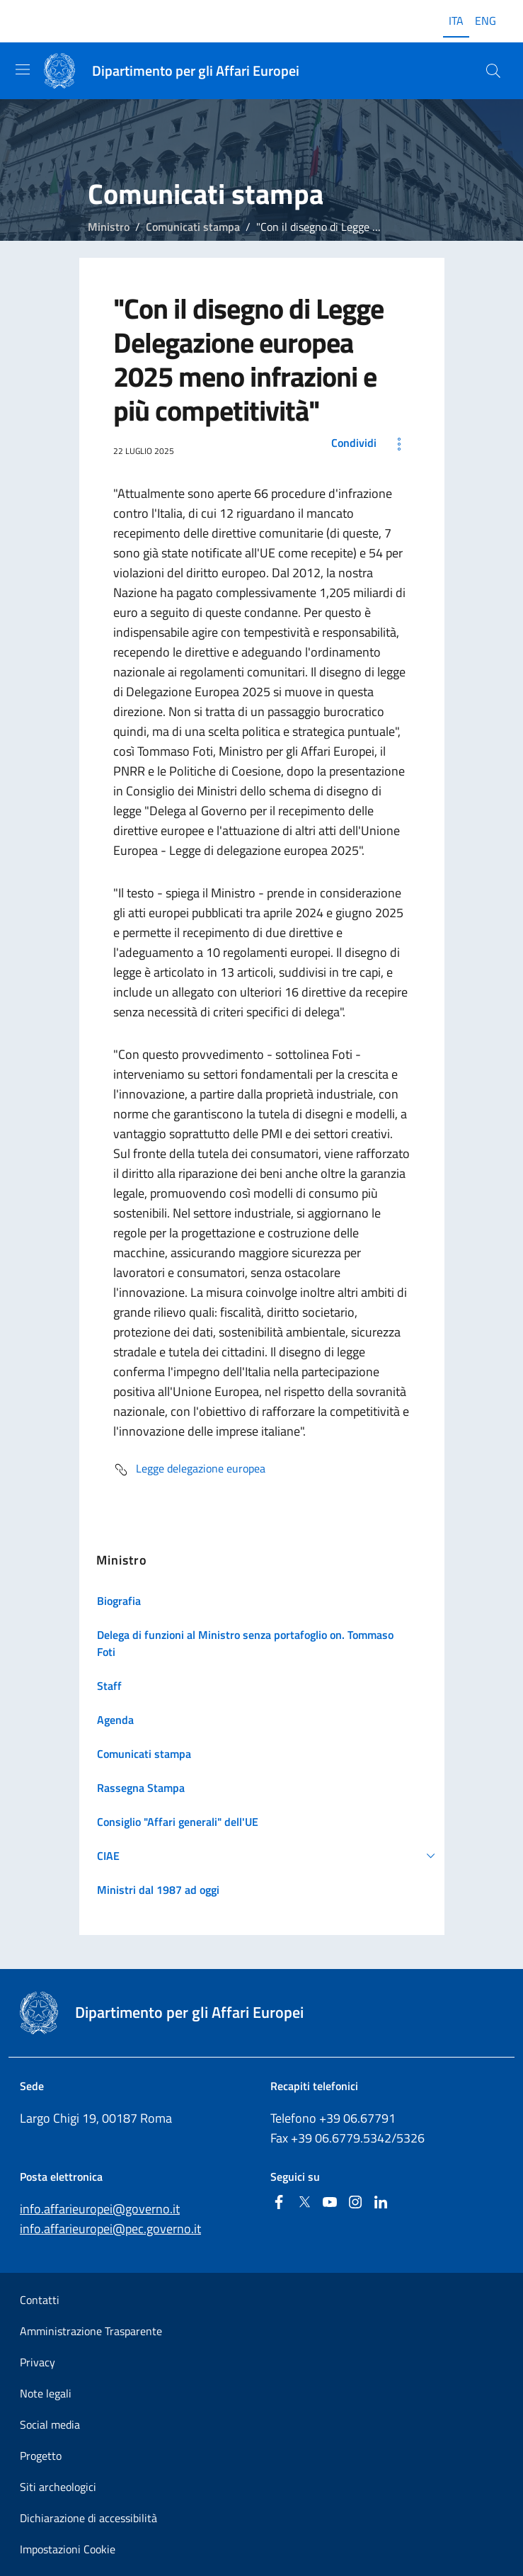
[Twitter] (304, 2203)
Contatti (39, 2299)
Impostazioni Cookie (67, 2549)
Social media (50, 2424)
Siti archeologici (58, 2486)
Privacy (37, 2362)
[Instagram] (355, 2203)
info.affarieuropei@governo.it (100, 2208)
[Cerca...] (493, 70)
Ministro (109, 226)
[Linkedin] (380, 2203)
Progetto (41, 2455)
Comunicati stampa (193, 226)
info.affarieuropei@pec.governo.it (110, 2228)
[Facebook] (278, 2203)
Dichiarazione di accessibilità (88, 2517)
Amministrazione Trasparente (91, 2330)
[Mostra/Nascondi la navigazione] (22, 69)
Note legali (45, 2393)
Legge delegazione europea (189, 1469)
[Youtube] (329, 2203)
